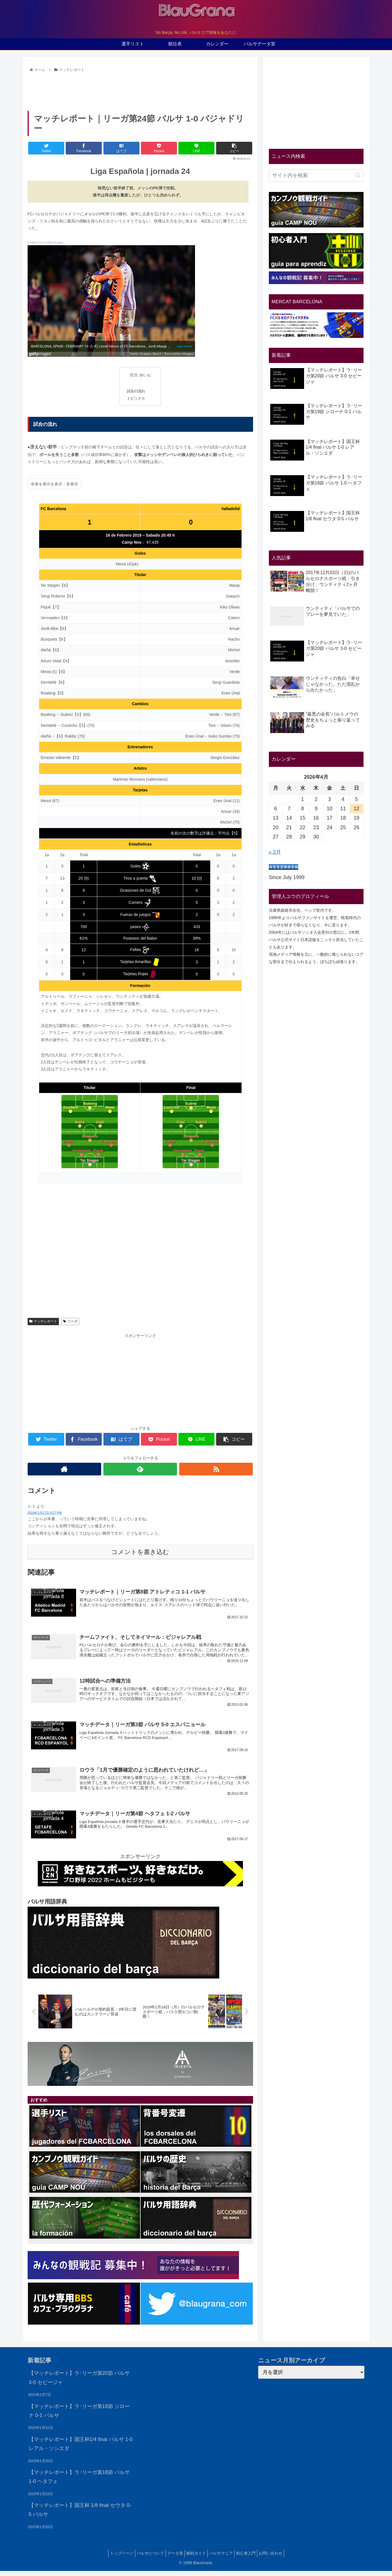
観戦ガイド (196, 2557)
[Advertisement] (140, 89)
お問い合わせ (279, 2557)
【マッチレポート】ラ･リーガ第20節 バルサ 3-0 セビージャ (79, 2382)
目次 (134, 375)
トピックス (136, 398)
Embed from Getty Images (46, 242)
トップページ (113, 2557)
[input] (316, 175)
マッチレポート (43, 1321)
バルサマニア (224, 2557)
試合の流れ (136, 391)
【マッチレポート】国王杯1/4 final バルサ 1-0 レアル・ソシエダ (81, 2448)
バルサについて (145, 2557)
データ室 (172, 2557)
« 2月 (275, 852)
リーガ (70, 1321)
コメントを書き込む (140, 1551)
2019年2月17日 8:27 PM (45, 1512)
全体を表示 (40, 484)
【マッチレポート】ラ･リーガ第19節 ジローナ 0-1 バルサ (79, 2415)
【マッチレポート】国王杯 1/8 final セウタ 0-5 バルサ (80, 2514)
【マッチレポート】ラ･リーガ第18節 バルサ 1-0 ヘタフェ (79, 2481)
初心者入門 (251, 2557)
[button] (358, 175)
